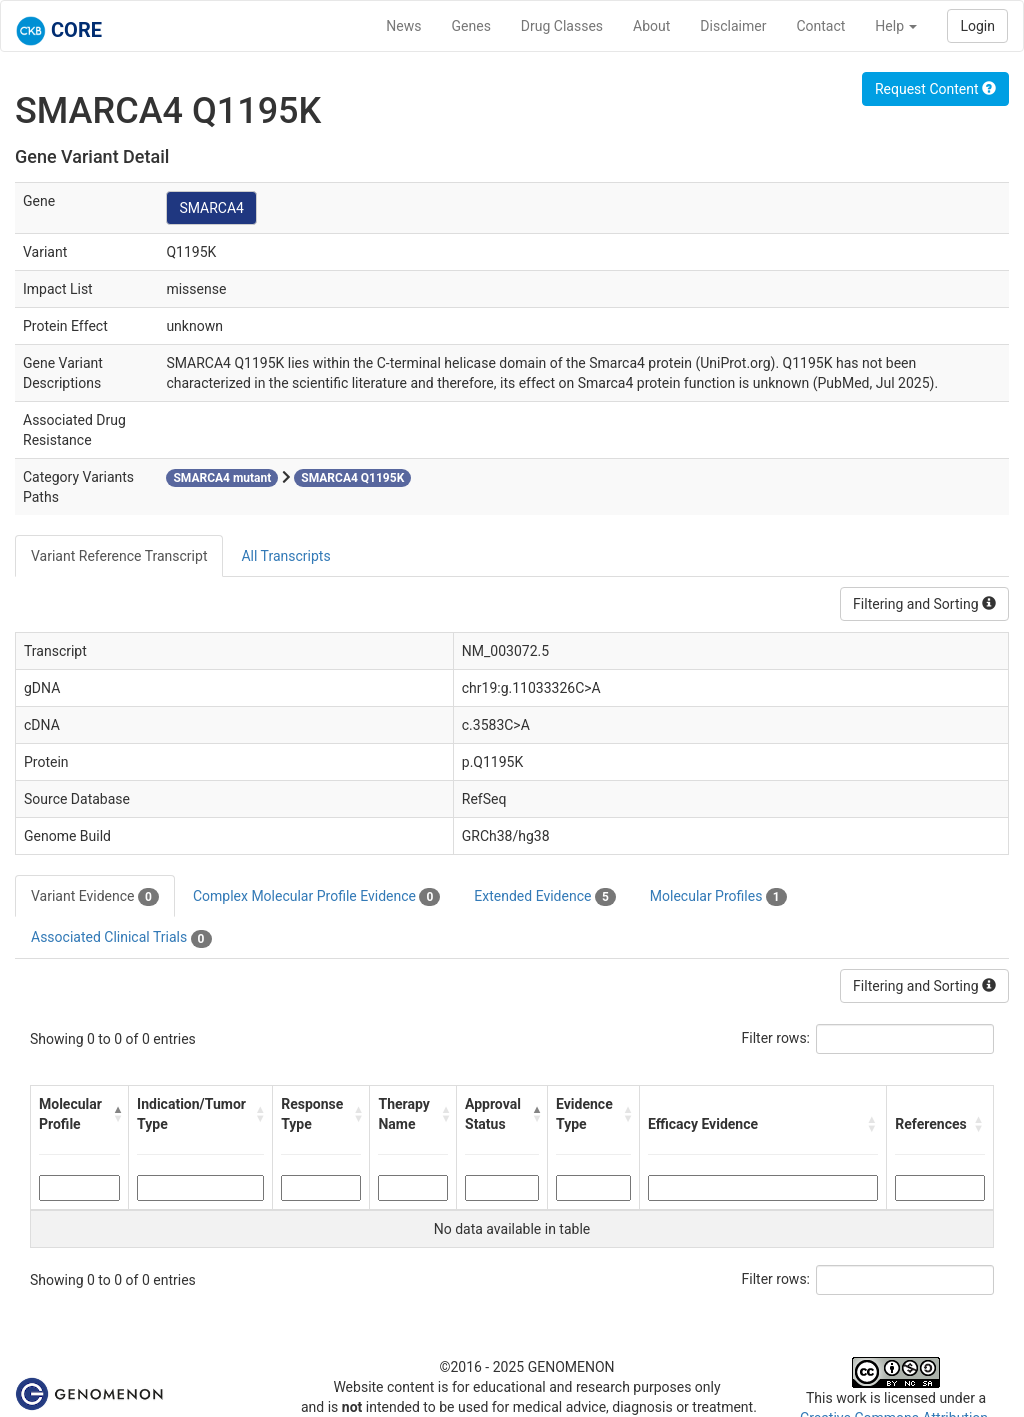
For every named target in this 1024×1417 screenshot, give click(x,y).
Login (977, 26)
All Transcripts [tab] (285, 556)
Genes (471, 26)
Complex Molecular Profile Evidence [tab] (316, 897)
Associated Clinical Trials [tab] (121, 938)
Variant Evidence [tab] (95, 897)
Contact (820, 26)
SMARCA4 (211, 208)
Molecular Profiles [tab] (718, 897)
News (403, 26)
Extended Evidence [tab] (544, 897)
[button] (116, 1114)
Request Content (935, 89)
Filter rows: (776, 1038)
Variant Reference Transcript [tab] (119, 556)
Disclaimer (733, 26)
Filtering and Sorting (924, 604)
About (651, 26)
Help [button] (896, 26)
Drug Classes (562, 26)
